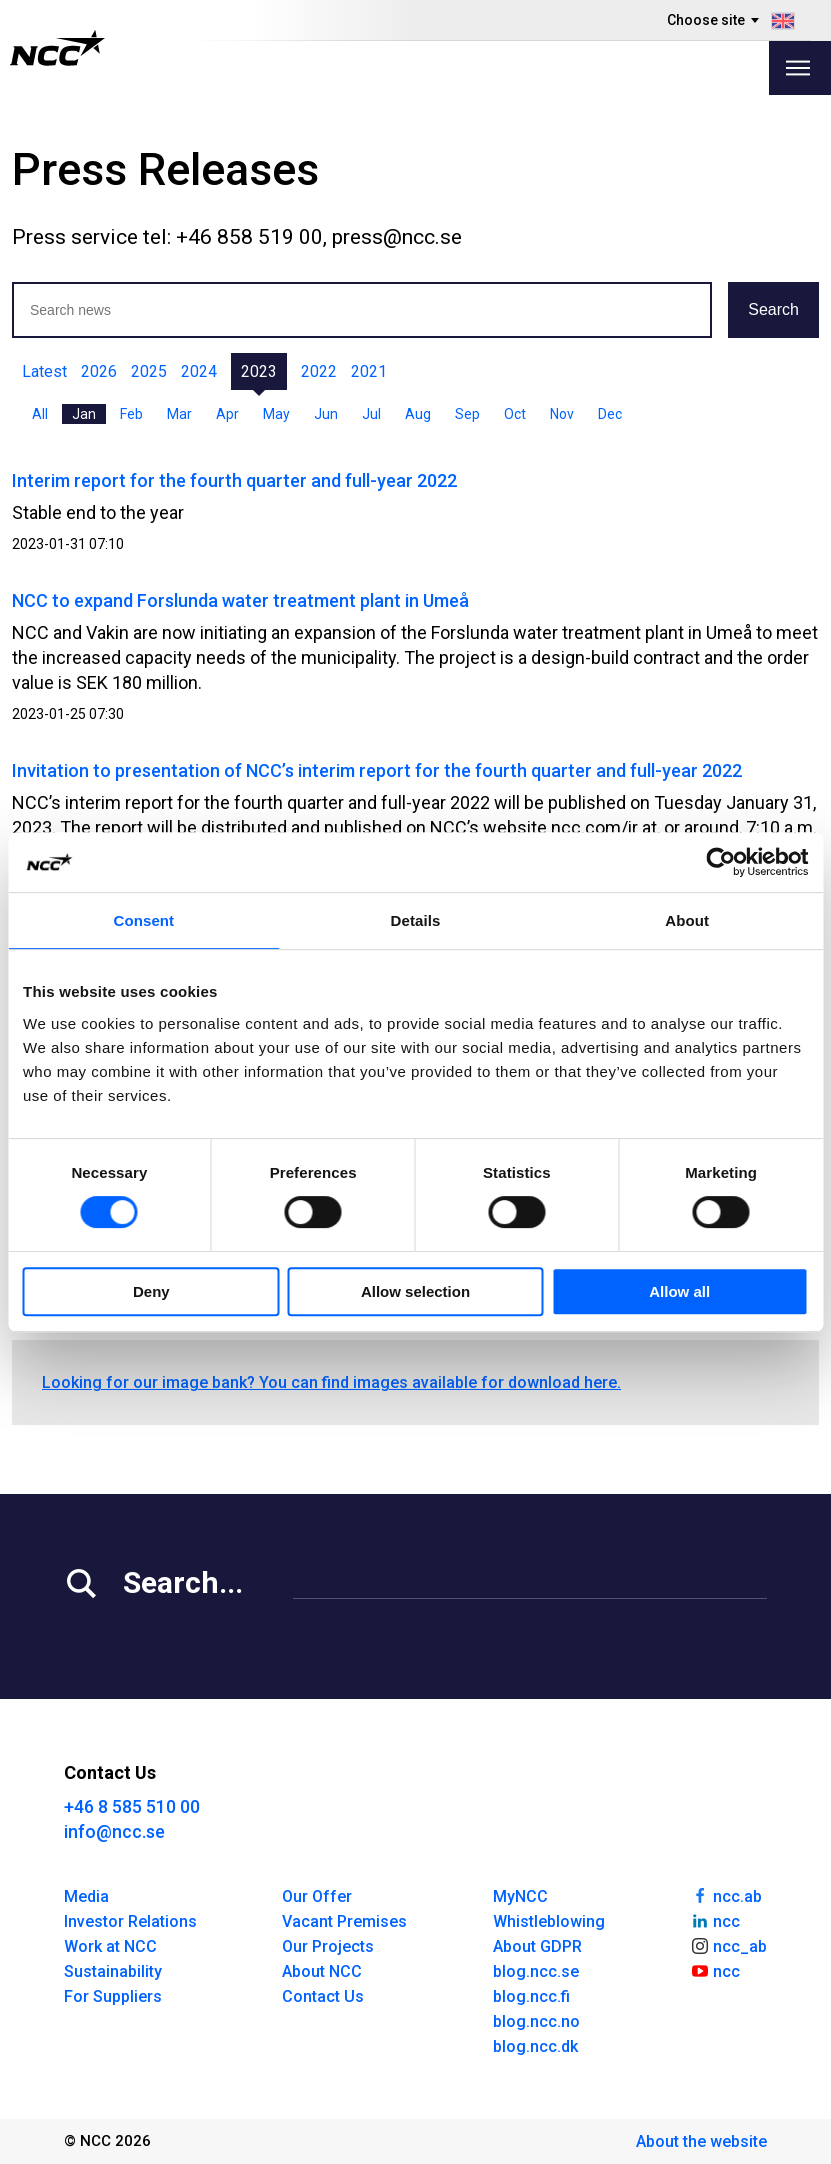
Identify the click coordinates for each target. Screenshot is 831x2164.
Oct (515, 414)
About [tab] (687, 920)
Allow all (679, 1291)
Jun (326, 414)
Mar (179, 414)
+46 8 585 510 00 (132, 1806)
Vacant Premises (344, 1921)
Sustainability (113, 1971)
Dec (610, 414)
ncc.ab (726, 1895)
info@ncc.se (114, 1831)
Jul (371, 414)
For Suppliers (113, 1996)
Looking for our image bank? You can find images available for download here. (331, 1382)
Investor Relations (130, 1921)
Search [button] (773, 309)
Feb (131, 414)
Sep (467, 414)
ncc (715, 1920)
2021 (369, 371)
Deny (151, 1291)
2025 (149, 371)
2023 (259, 371)
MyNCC (520, 1896)
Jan (84, 414)
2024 (199, 371)
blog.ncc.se (536, 1971)
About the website (701, 2141)
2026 (99, 371)
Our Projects (328, 1946)
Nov (562, 414)
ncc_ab (728, 1945)
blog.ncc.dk (535, 2046)
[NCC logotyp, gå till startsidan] (57, 48)
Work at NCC (110, 1946)
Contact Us (323, 1996)
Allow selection (415, 1291)
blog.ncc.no (536, 2021)
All (40, 414)
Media (86, 1896)
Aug (418, 414)
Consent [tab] (143, 920)
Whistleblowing (549, 1921)
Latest (44, 371)
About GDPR (537, 1946)
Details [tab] (416, 920)
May (276, 414)
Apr (227, 414)
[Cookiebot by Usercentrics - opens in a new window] (720, 862)
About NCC (322, 1971)
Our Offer (317, 1896)
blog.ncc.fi (531, 1996)
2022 (319, 371)
